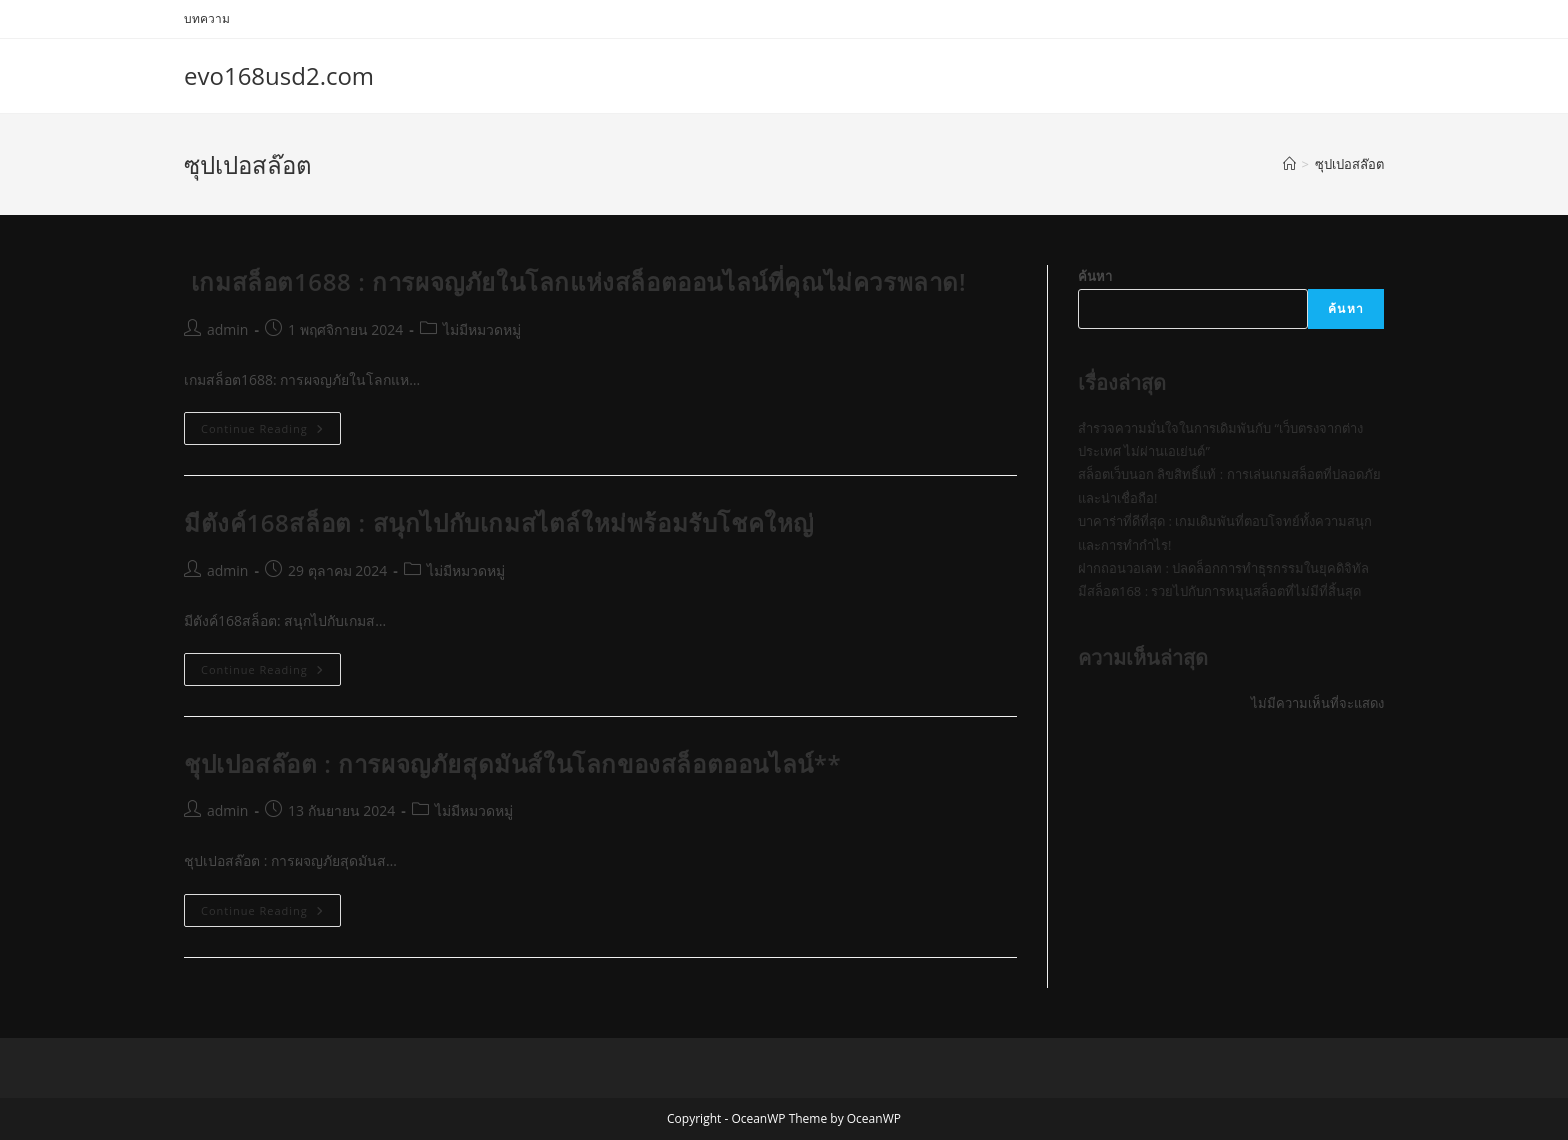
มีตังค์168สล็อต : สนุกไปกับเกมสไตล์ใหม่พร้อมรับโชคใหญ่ (499, 522)
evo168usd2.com (279, 75)
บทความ (207, 18)
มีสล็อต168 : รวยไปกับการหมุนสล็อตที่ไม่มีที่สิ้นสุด (1219, 591)
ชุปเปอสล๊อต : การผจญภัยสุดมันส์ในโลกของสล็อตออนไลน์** (512, 763)
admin (227, 329)
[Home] (1289, 164)
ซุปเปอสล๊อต (1349, 164)
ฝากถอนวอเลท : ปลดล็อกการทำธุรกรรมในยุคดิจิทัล (1223, 568)
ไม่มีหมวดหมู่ (482, 329)
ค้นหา (1095, 276)
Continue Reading (271, 432)
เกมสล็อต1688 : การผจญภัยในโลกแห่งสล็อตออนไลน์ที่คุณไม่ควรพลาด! (575, 281)
